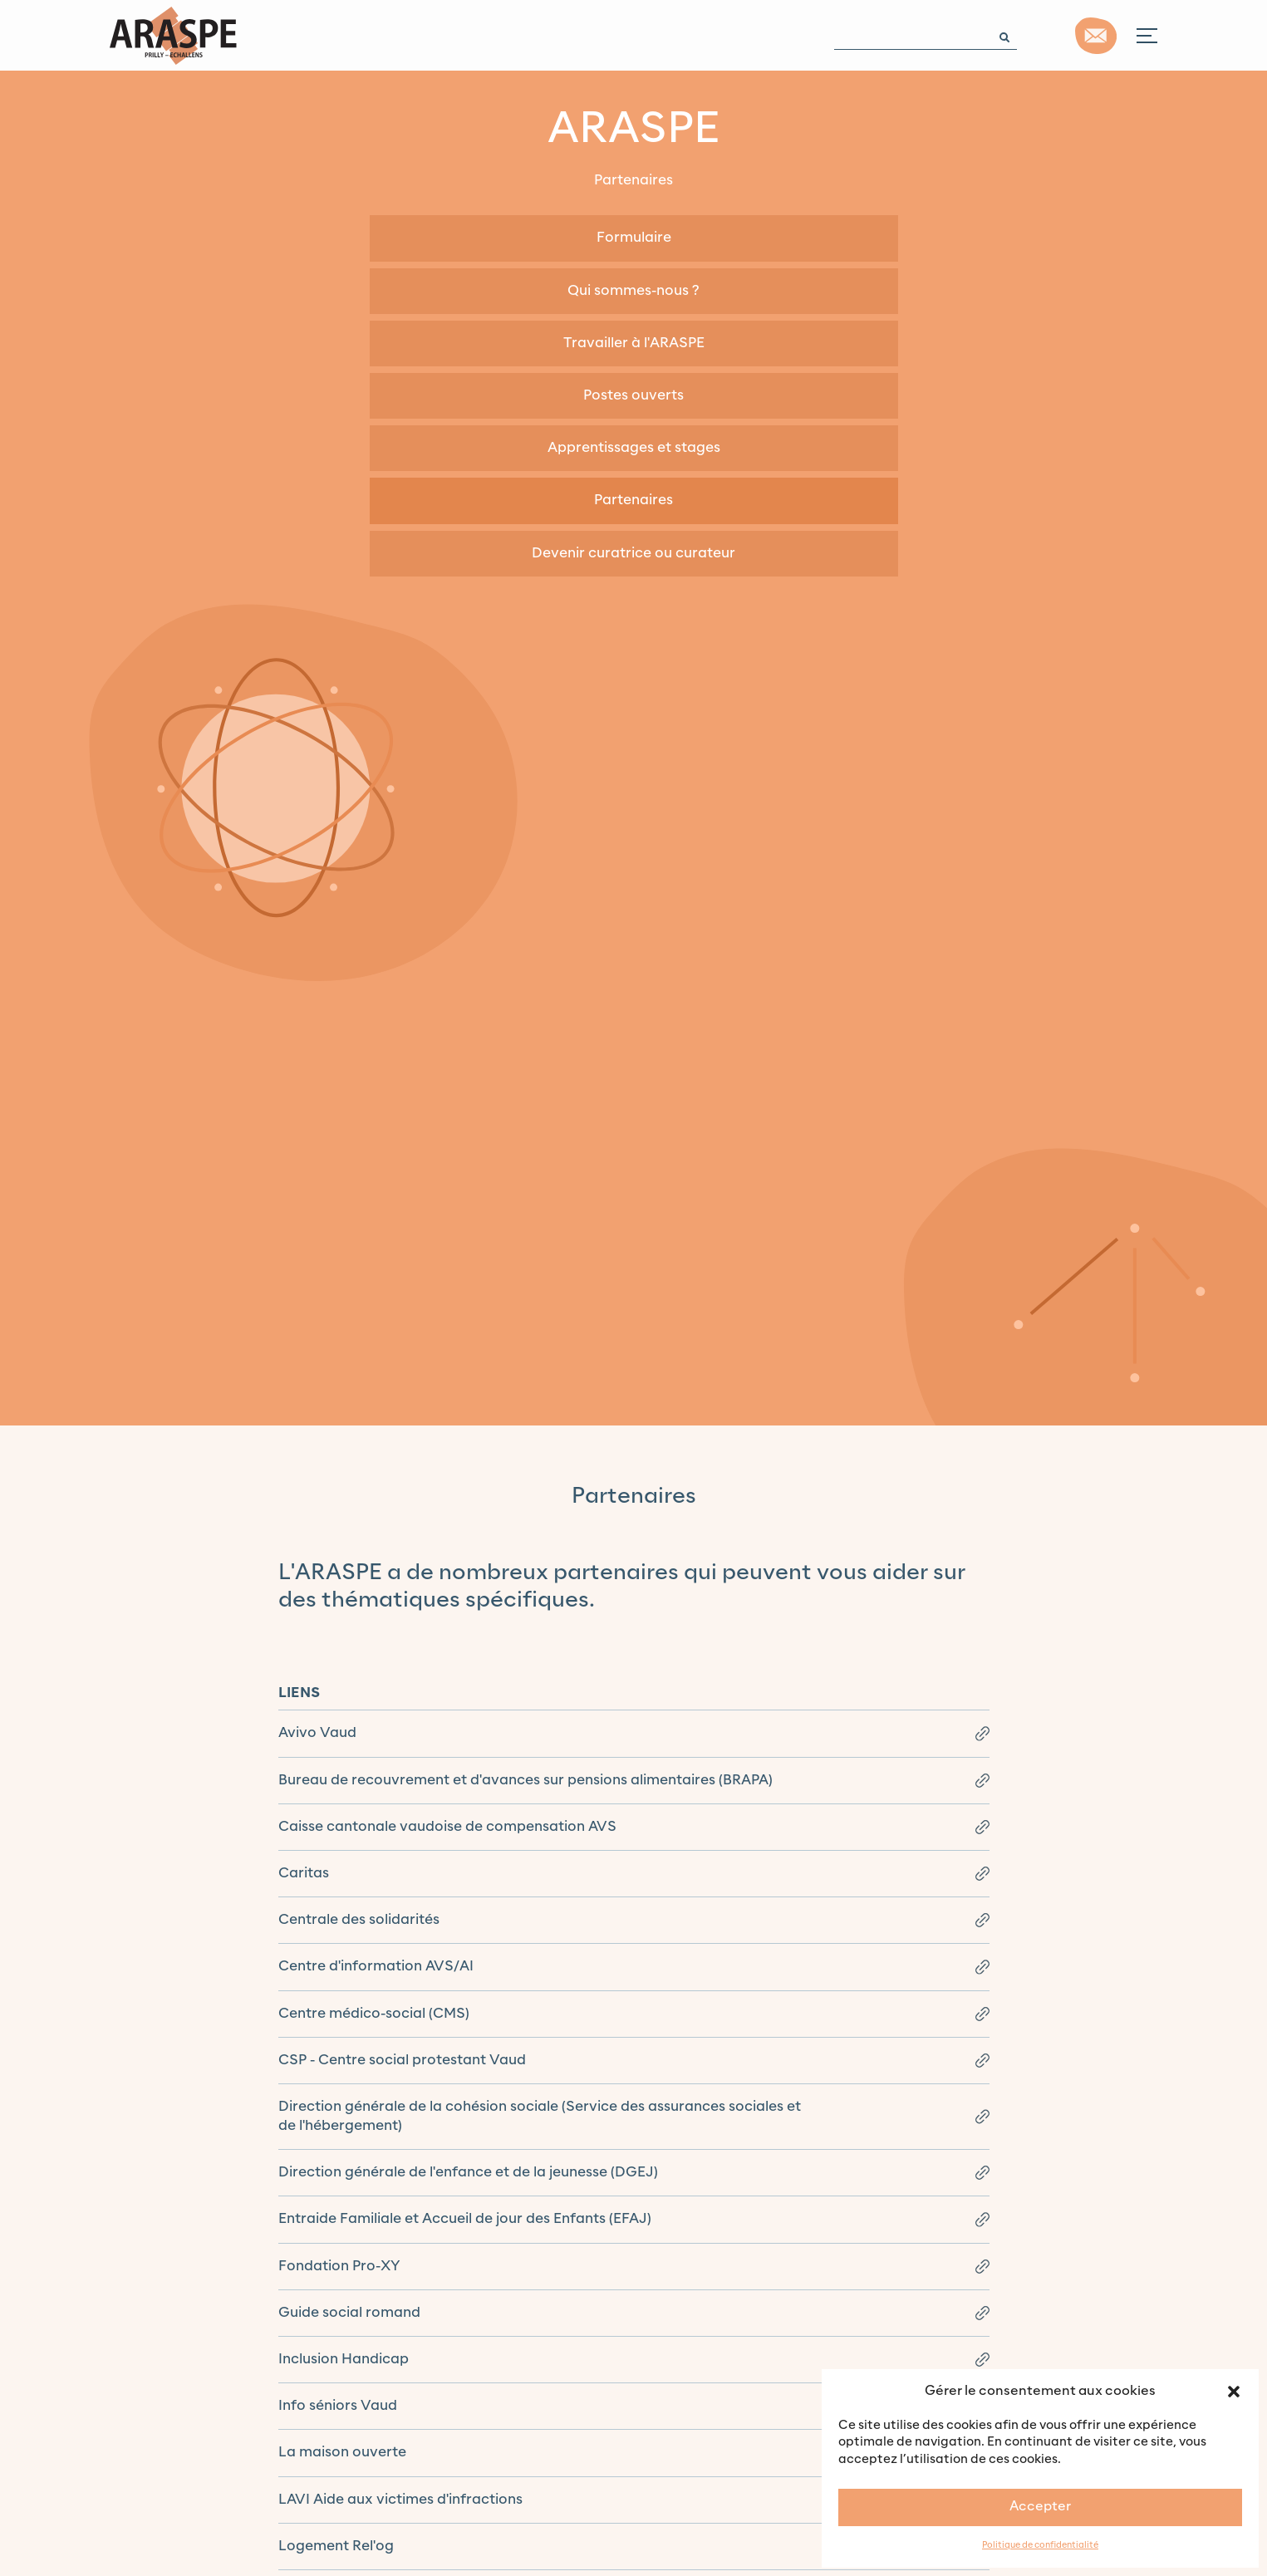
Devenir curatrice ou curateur (633, 553)
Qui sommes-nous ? (633, 290)
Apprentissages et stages (634, 447)
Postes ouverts (633, 395)
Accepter (1040, 2507)
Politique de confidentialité (1040, 2545)
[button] (1233, 2390)
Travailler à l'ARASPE (634, 343)
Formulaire (634, 237)
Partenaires (633, 500)
